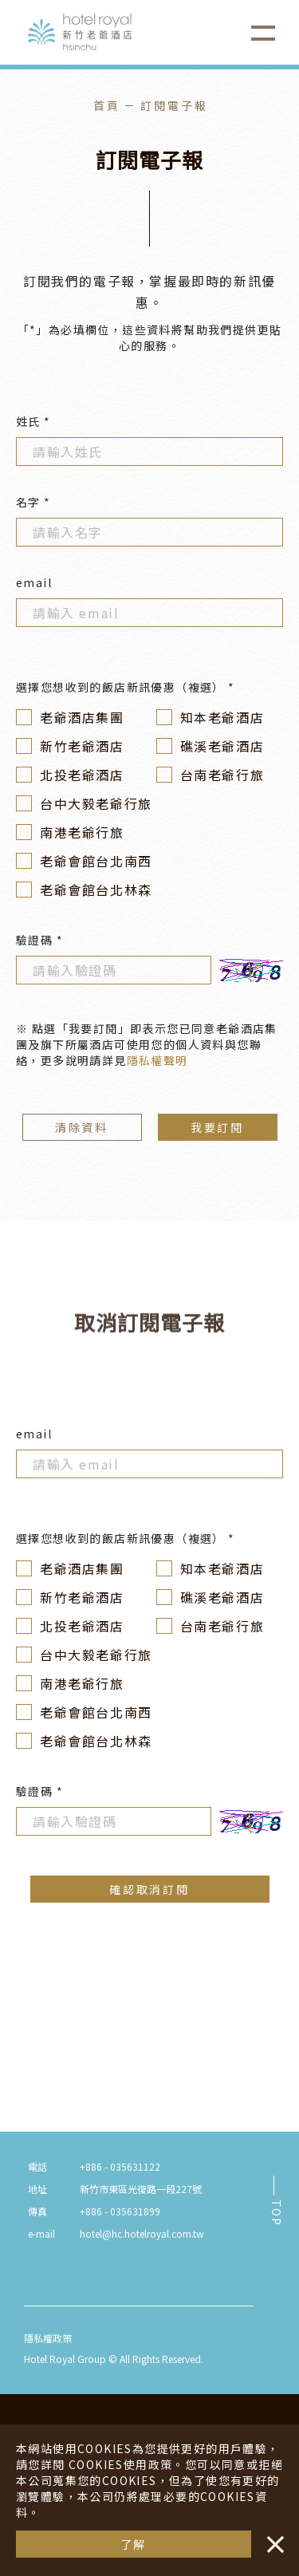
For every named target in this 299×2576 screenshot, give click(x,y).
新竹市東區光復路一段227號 (141, 2188)
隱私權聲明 (157, 1060)
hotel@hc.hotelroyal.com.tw (142, 2233)
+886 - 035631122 (120, 2166)
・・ (272, 2536)
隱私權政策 (48, 2338)
